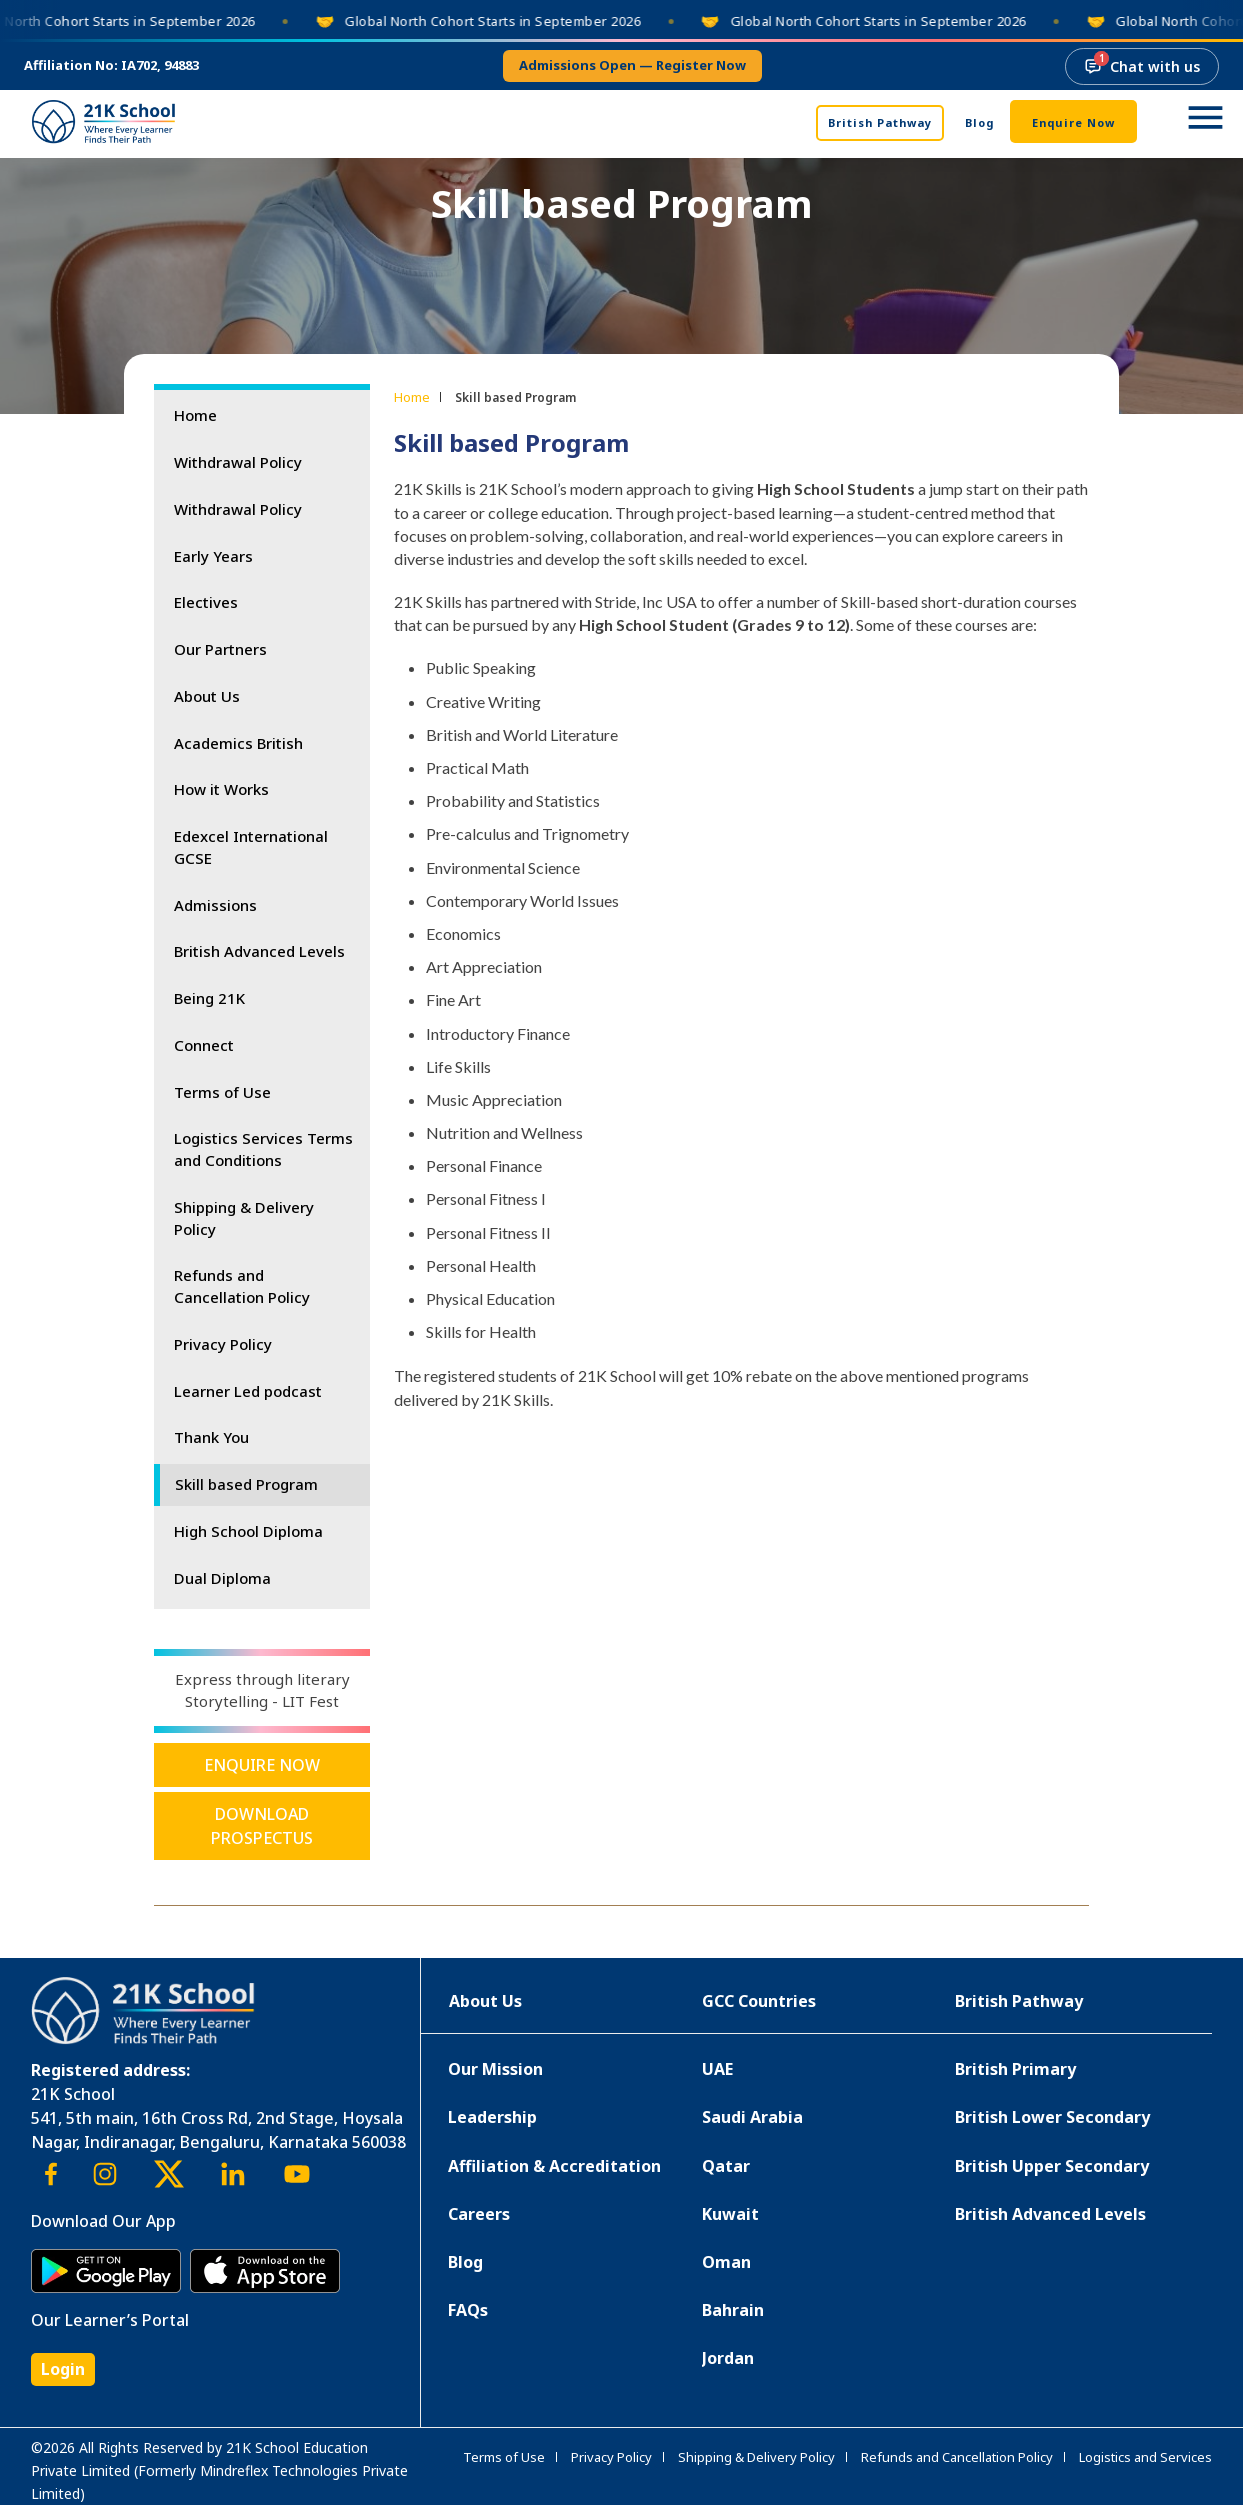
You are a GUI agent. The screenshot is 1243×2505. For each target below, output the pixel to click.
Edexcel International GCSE (251, 847)
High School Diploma (248, 1531)
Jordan (728, 2358)
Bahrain (733, 2310)
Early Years (213, 556)
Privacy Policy (223, 1344)
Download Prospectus (262, 1826)
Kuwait (730, 2214)
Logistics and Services (1145, 2457)
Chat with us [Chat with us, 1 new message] (1142, 63)
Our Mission (495, 2069)
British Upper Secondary (1052, 2166)
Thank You (211, 1437)
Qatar (726, 2166)
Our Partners (220, 649)
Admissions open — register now (632, 65)
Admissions (215, 905)
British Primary (1015, 2069)
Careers (479, 2214)
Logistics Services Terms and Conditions (263, 1149)
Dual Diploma (222, 1578)
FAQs (468, 2310)
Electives (206, 602)
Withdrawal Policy (238, 462)
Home (195, 415)
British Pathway (880, 122)
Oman (726, 2262)
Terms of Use (222, 1092)
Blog (979, 122)
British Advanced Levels (259, 951)
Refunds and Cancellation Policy (242, 1286)
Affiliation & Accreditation (554, 2166)
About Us (207, 696)
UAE (717, 2069)
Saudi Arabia (752, 2117)
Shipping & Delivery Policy (244, 1218)
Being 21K (209, 998)
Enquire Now (1073, 122)
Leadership (492, 2117)
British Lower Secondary (1052, 2117)
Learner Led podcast (248, 1391)
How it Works (221, 789)
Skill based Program (246, 1484)
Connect (204, 1045)
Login (63, 2369)
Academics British (238, 743)
